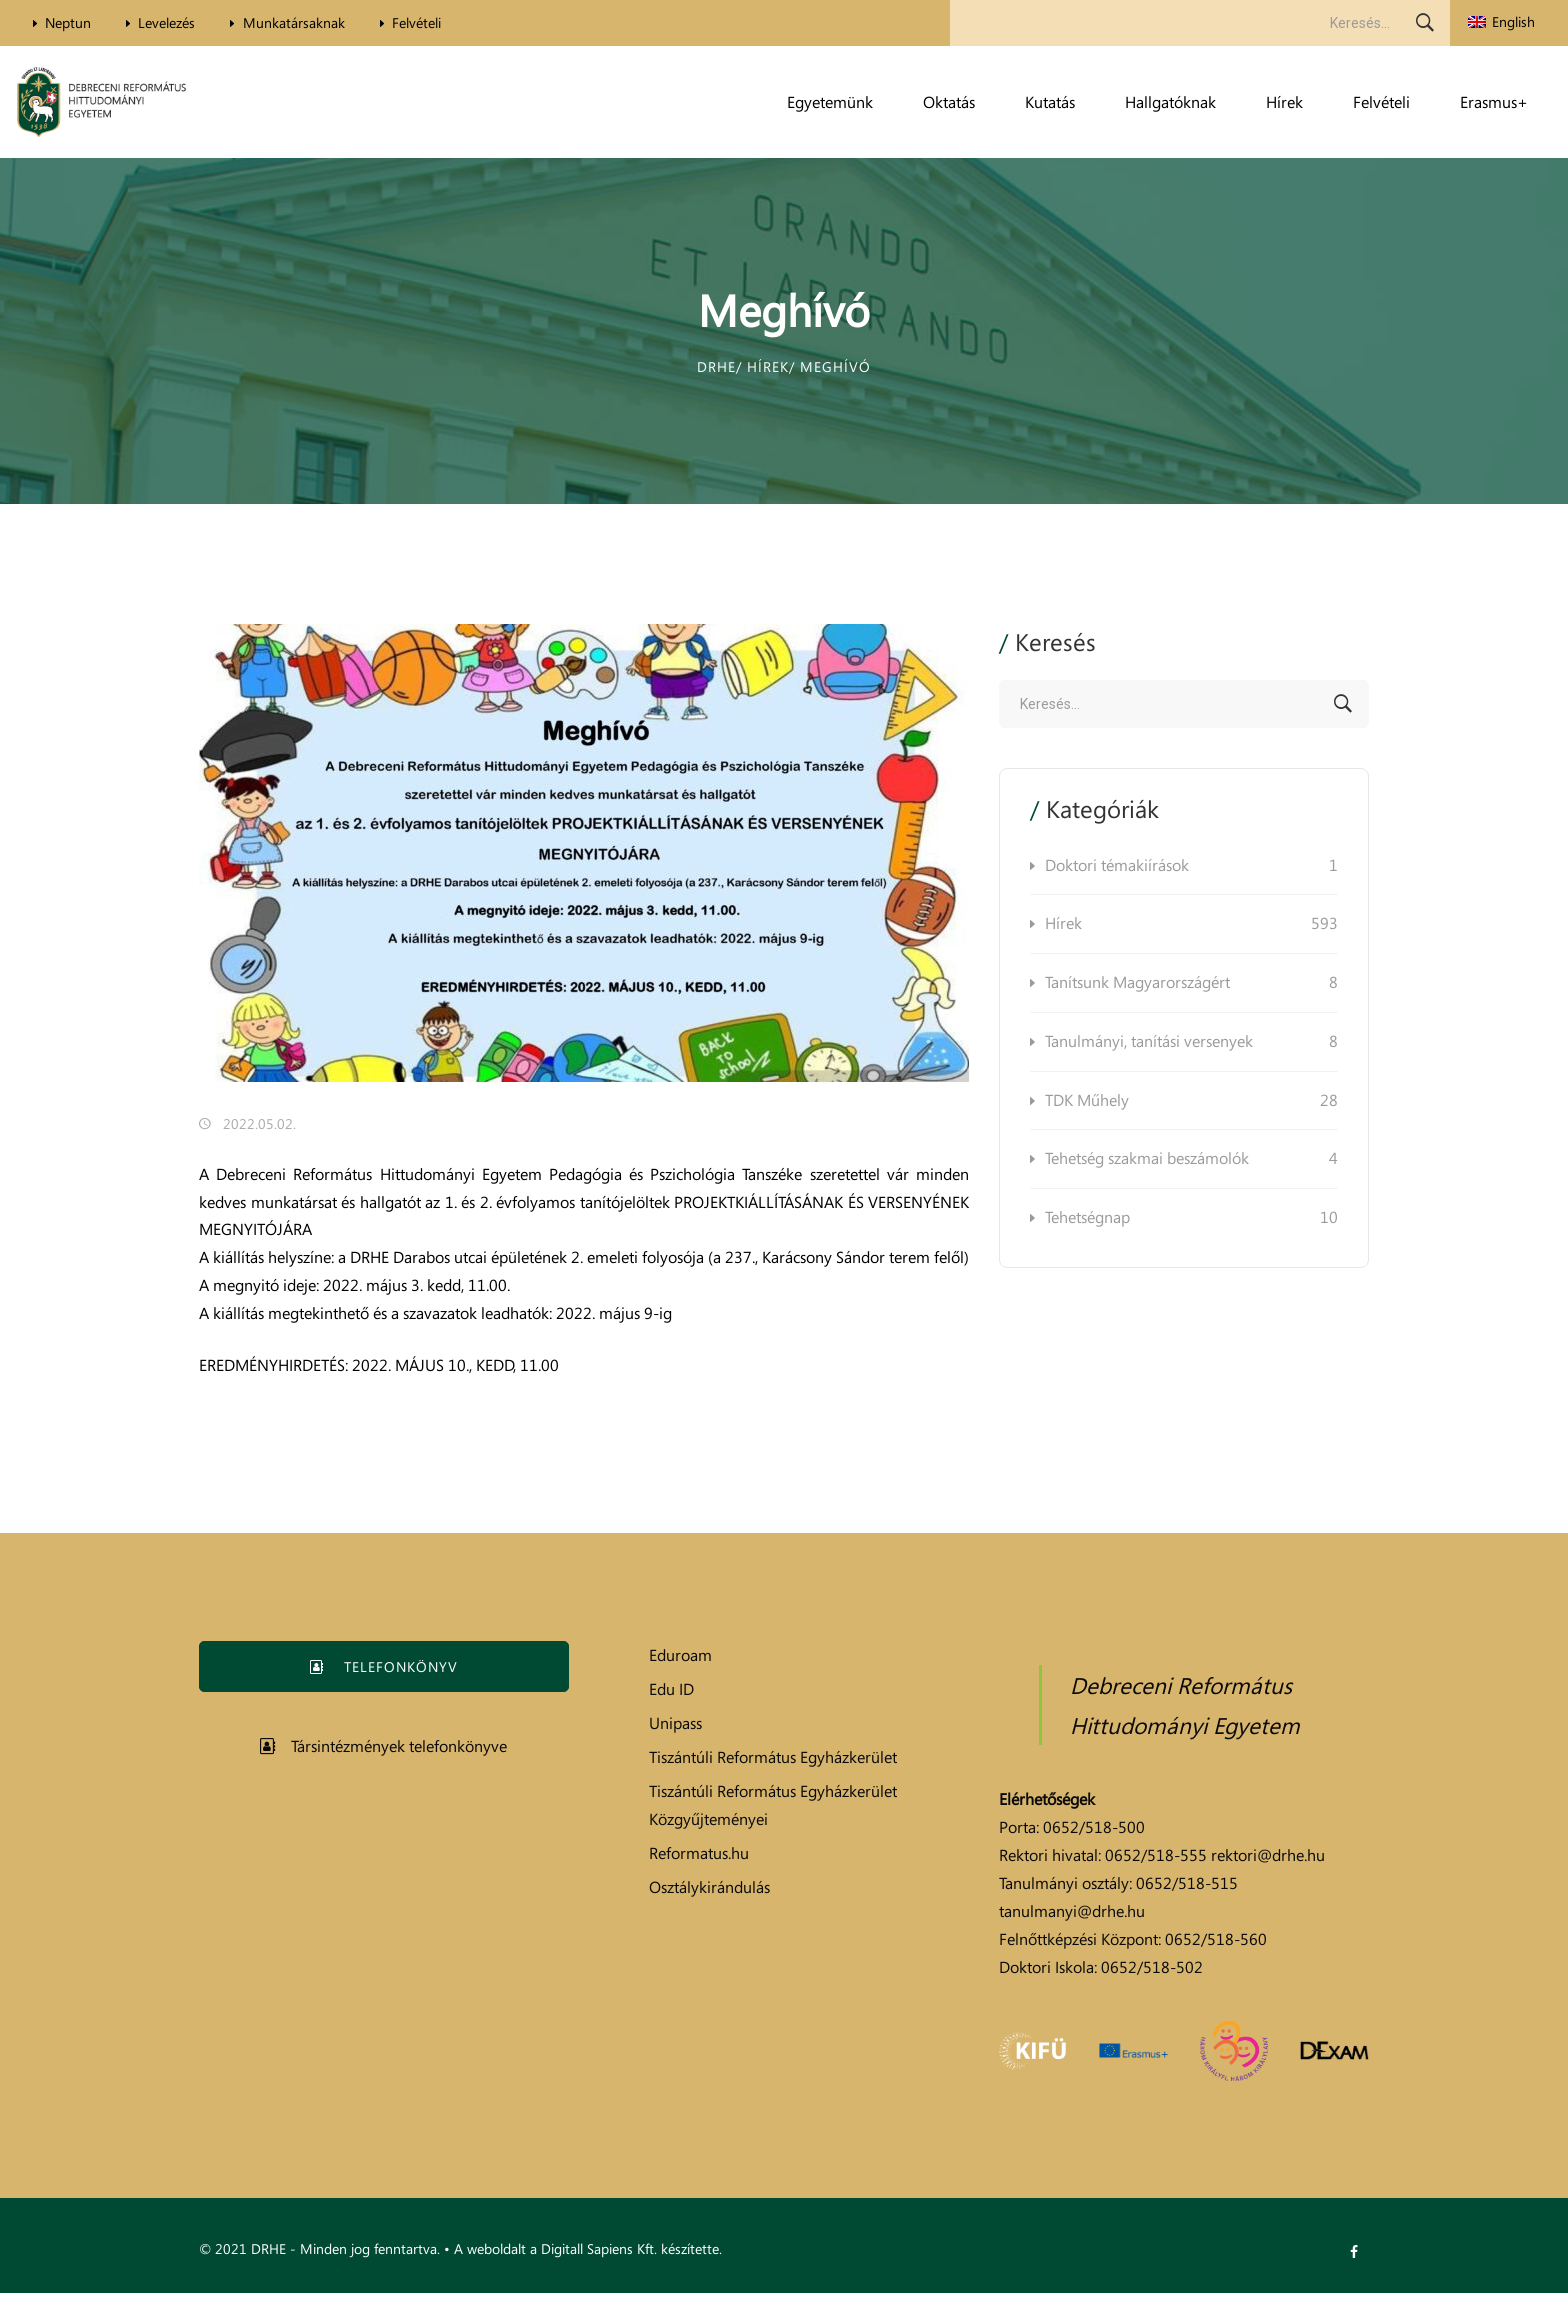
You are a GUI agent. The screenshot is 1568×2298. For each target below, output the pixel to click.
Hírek (1191, 930)
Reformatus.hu (699, 1858)
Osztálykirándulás (709, 1892)
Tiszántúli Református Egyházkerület (773, 1762)
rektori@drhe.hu (1268, 1860)
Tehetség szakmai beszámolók (1191, 1165)
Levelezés (176, 22)
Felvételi (438, 22)
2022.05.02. (259, 1128)
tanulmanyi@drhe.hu (1072, 1916)
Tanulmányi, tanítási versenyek (1191, 1047)
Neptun (71, 22)
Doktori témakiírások (1191, 871)
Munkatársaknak (309, 22)
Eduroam (680, 1660)
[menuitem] (1501, 22)
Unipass (675, 1728)
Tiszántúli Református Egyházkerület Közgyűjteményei (773, 1810)
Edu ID (671, 1694)
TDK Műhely (1191, 1106)
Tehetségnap (1191, 1223)
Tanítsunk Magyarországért (1191, 989)
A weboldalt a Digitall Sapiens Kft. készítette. (588, 2253)
